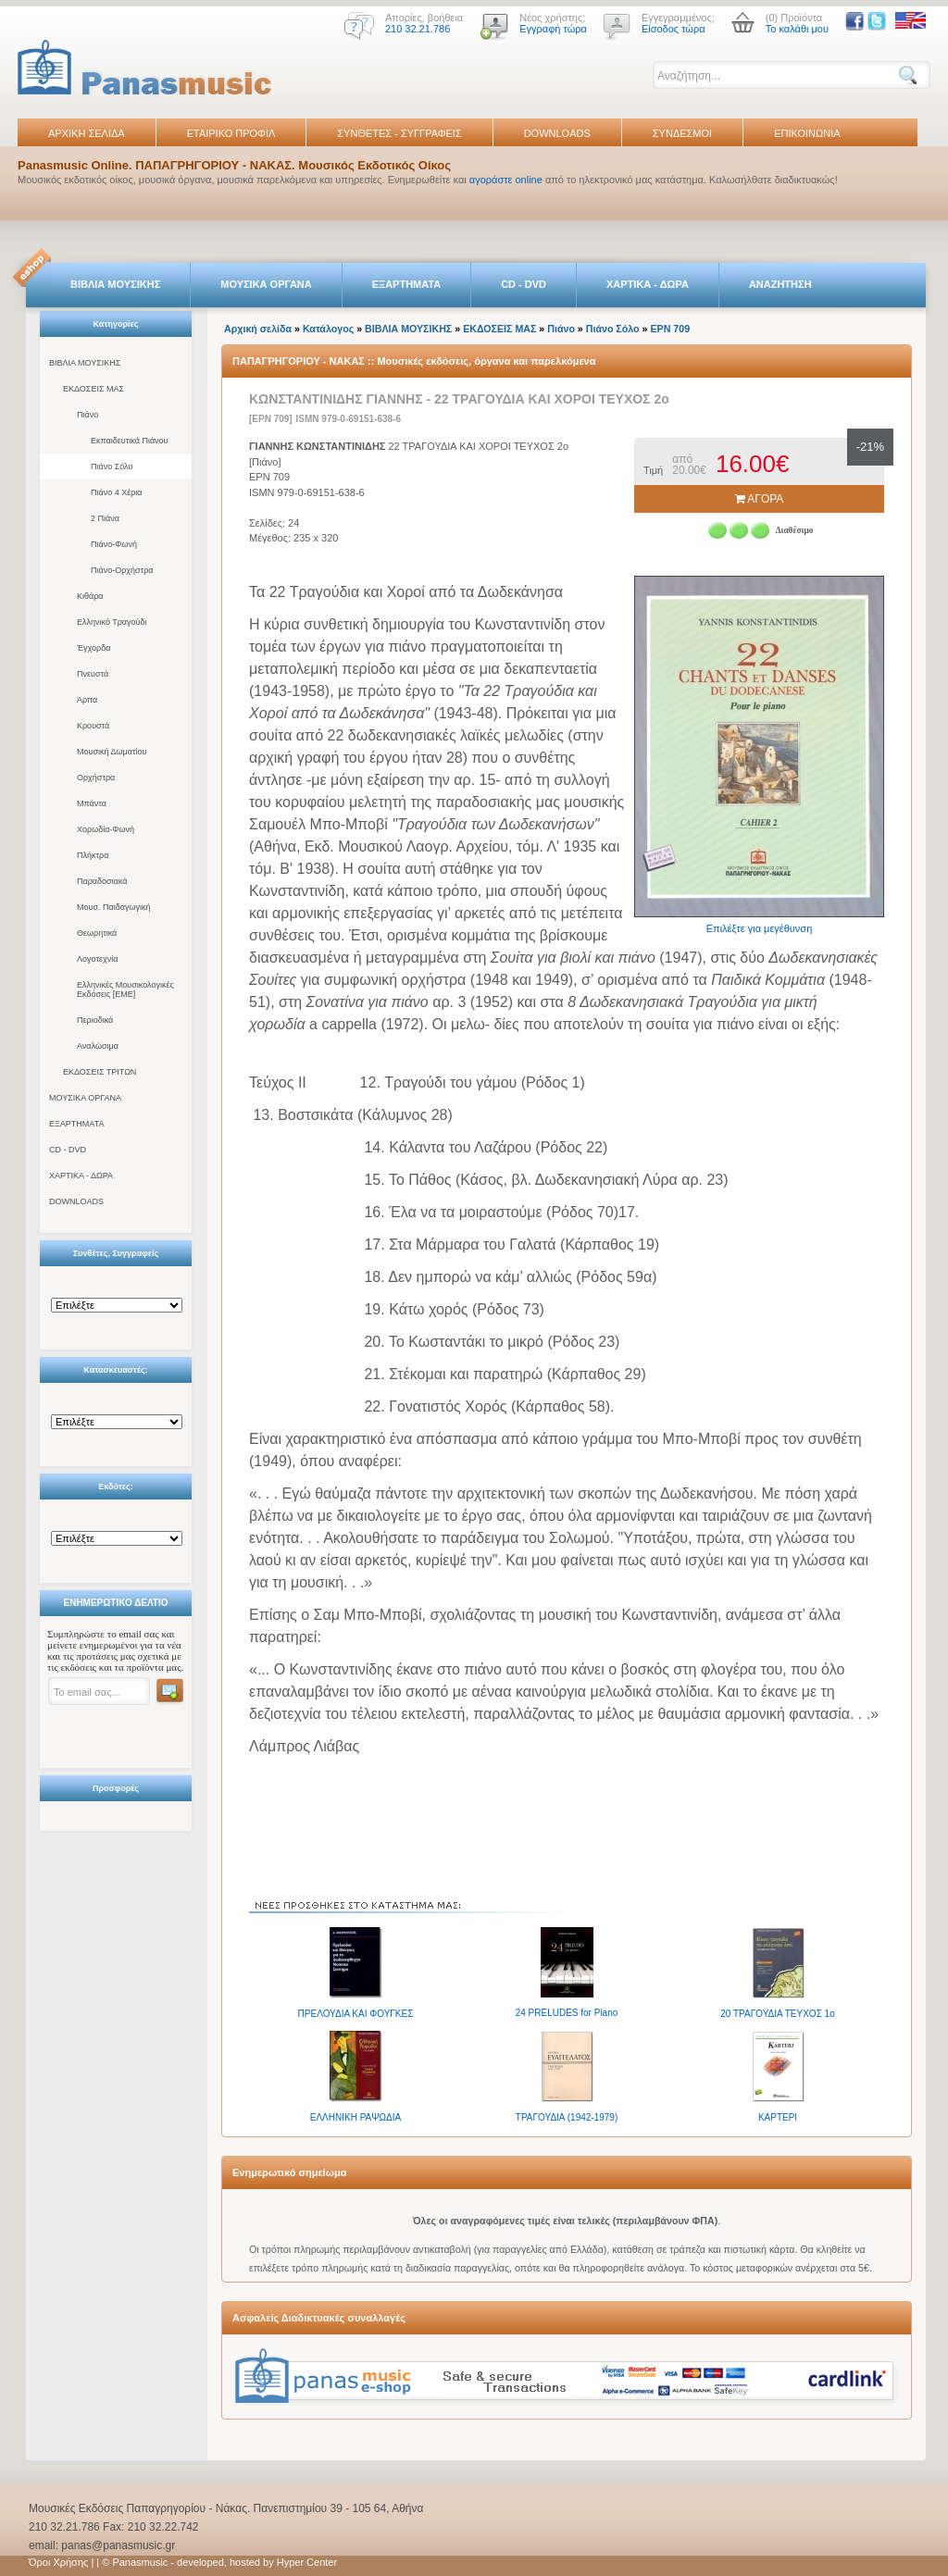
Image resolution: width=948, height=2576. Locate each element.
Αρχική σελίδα (258, 328)
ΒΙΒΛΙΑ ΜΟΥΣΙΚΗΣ (115, 284)
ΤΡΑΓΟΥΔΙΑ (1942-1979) (566, 2117)
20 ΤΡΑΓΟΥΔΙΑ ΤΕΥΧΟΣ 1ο (777, 2014)
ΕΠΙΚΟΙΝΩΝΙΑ (807, 133)
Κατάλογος (328, 328)
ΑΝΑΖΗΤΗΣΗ (780, 284)
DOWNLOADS (557, 133)
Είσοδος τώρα (673, 28)
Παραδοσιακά (102, 881)
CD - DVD (523, 284)
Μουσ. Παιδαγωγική (113, 907)
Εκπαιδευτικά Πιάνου (129, 440)
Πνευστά (92, 673)
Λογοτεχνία (97, 959)
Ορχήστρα (96, 777)
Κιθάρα (90, 596)
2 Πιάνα (105, 518)
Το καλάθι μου (797, 28)
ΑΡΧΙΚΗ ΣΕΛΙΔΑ (86, 133)
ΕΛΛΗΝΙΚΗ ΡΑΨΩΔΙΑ (355, 2117)
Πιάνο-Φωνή (114, 544)
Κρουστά (93, 725)
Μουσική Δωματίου (111, 751)
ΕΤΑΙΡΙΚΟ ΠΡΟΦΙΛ (231, 133)
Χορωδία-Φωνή (105, 829)
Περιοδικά (95, 1020)
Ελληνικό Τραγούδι (112, 622)
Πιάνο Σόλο (111, 466)
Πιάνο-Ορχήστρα (122, 570)
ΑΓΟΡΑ (759, 498)
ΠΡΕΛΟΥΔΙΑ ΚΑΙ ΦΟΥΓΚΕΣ (356, 2014)
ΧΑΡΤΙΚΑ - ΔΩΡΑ (647, 284)
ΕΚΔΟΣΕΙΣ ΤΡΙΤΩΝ (99, 1071)
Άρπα (87, 699)
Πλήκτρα (92, 855)
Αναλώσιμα (97, 1046)
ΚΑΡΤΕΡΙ (777, 2117)
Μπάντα (91, 803)
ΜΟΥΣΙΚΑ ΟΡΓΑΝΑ (266, 284)
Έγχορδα (93, 648)
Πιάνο (87, 414)
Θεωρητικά (97, 933)
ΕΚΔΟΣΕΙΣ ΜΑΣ (93, 388)
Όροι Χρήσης (58, 2562)
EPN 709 (670, 328)
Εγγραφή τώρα (553, 28)
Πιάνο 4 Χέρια (117, 492)
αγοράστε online (506, 179)
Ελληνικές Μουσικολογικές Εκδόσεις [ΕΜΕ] (125, 989)
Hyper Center (307, 2562)
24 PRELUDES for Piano (567, 2013)
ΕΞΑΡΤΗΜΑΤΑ (406, 284)
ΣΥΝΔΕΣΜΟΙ (682, 133)
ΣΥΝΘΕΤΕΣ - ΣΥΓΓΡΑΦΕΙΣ (399, 133)
